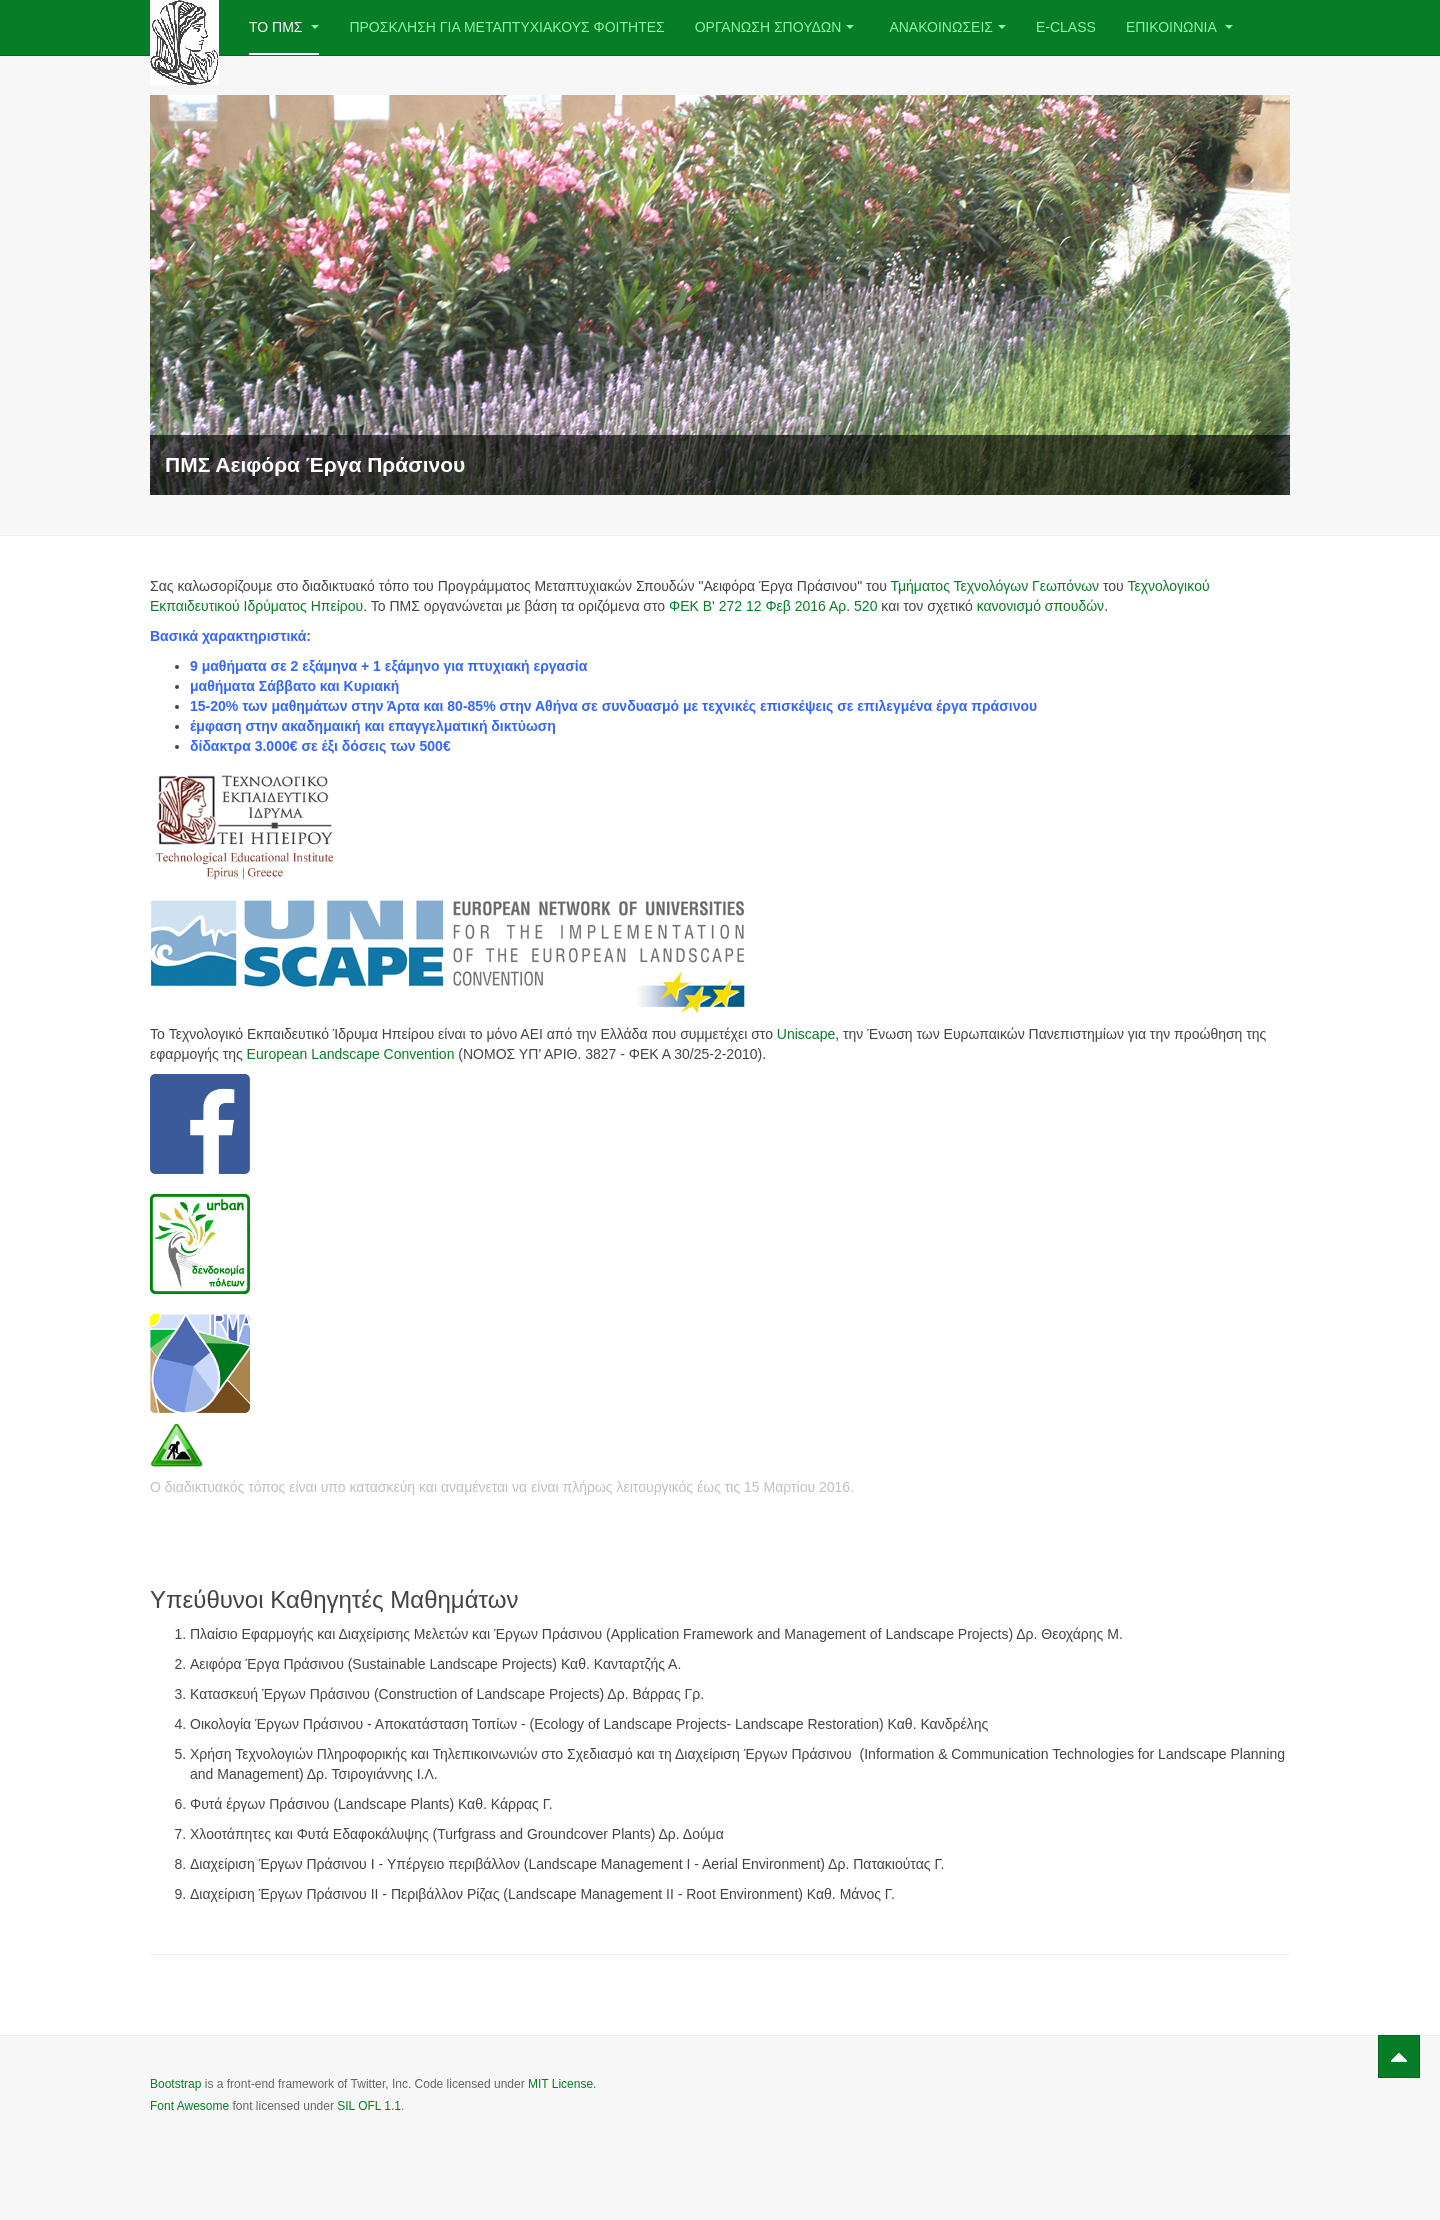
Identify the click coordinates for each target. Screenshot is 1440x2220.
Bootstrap (175, 2084)
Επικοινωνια (1179, 27)
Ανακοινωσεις (947, 27)
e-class (1066, 27)
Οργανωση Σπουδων (775, 27)
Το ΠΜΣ (284, 27)
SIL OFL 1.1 (369, 2106)
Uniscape (806, 1034)
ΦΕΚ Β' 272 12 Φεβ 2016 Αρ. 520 (773, 606)
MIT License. (562, 2084)
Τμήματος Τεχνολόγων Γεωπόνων (994, 586)
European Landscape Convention (351, 1054)
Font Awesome (189, 2106)
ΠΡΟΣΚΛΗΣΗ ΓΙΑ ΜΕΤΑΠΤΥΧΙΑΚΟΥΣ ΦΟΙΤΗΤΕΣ (506, 27)
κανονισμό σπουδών (1040, 606)
